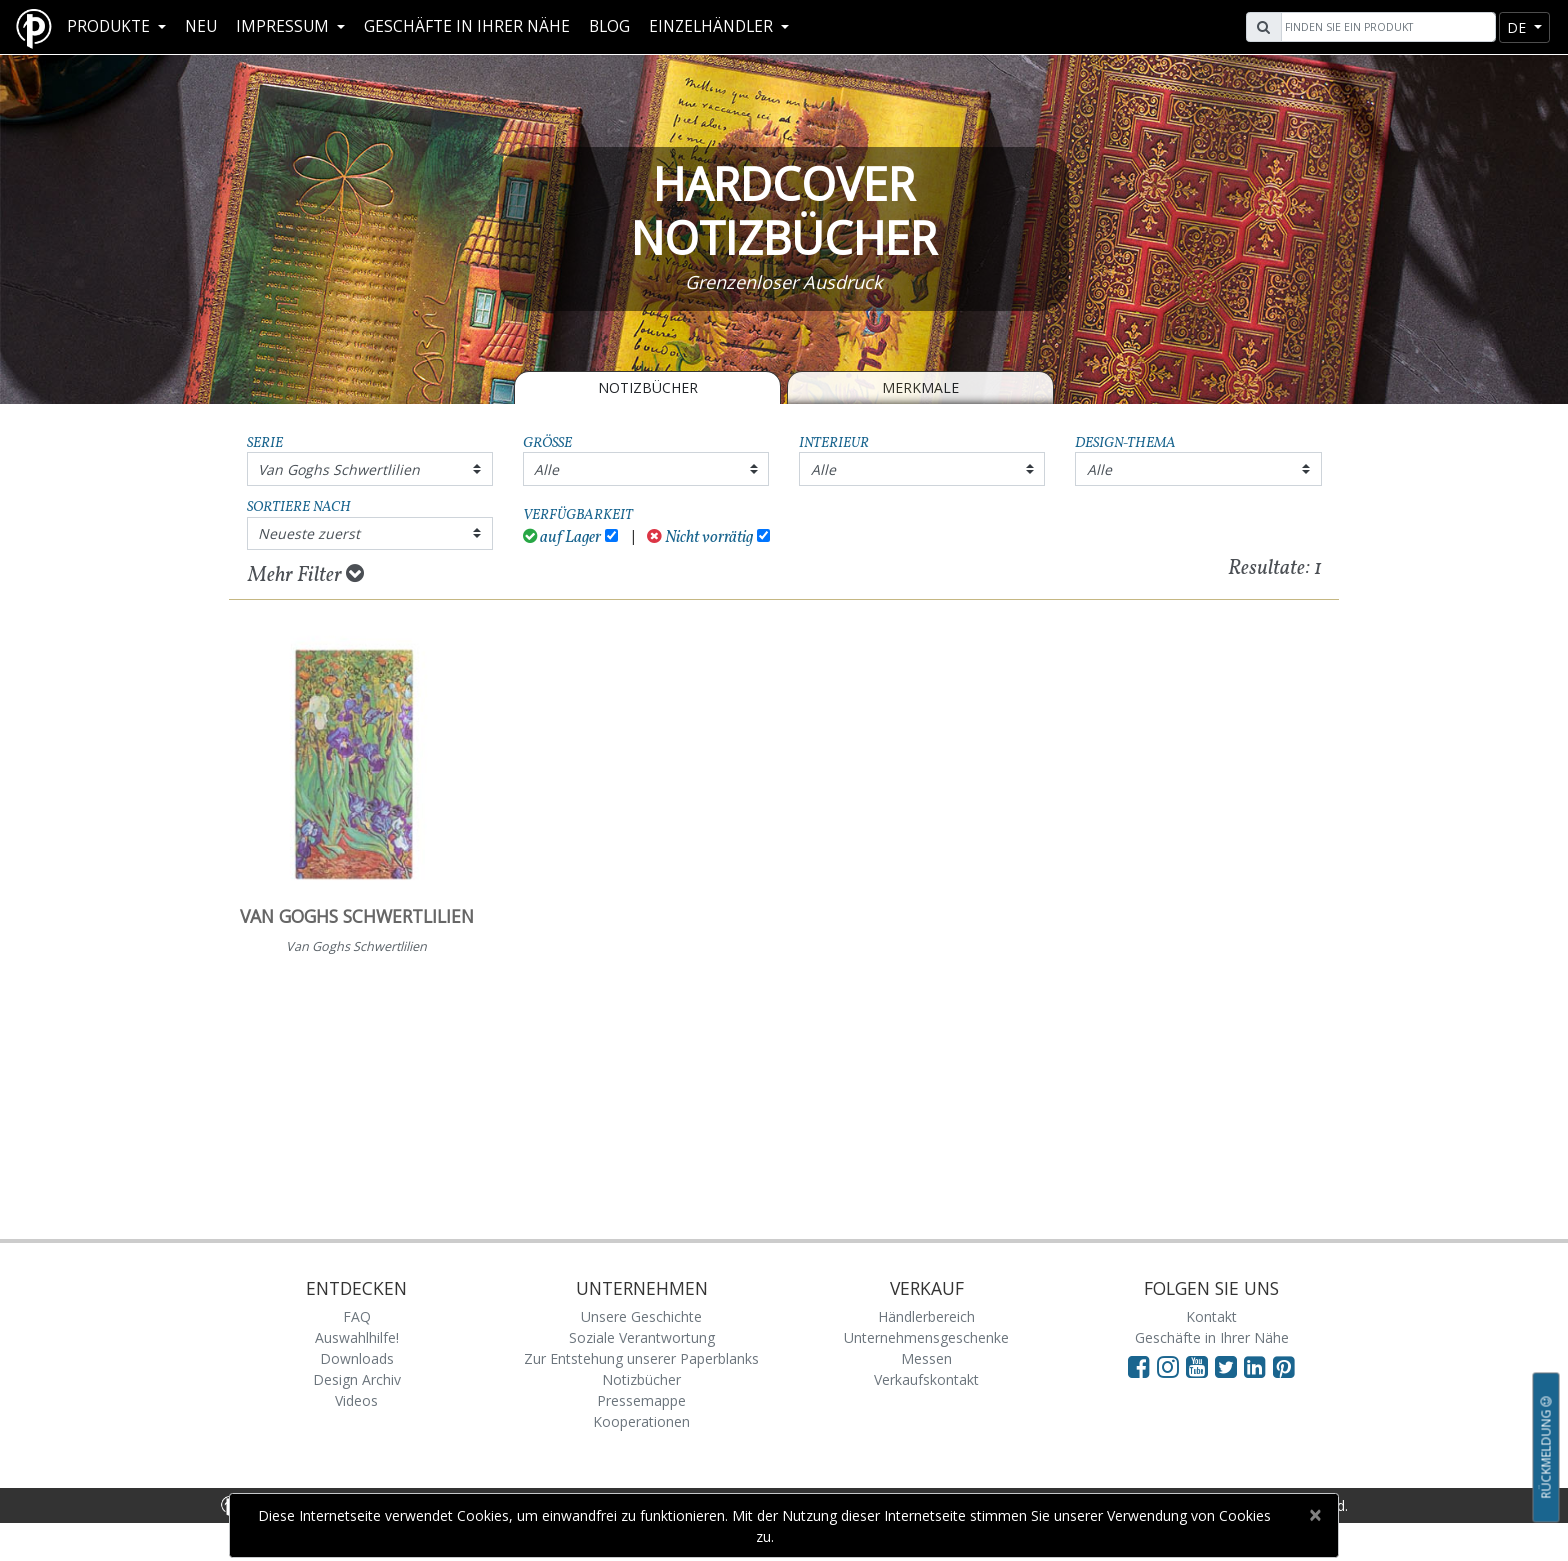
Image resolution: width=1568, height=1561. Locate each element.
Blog (609, 26)
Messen (926, 1358)
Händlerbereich (926, 1316)
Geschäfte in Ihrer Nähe (467, 26)
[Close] (1314, 1515)
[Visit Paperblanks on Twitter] (1229, 1366)
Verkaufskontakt (926, 1379)
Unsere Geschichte (641, 1316)
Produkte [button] (110, 26)
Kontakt (1211, 1316)
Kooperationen (641, 1421)
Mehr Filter (306, 575)
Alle (546, 469)
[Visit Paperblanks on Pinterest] (1284, 1366)
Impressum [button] (284, 26)
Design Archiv (357, 1379)
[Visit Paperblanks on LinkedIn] (1258, 1366)
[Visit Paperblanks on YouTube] (1200, 1366)
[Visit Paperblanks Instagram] (1168, 1366)
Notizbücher (648, 387)
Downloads (357, 1358)
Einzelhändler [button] (713, 26)
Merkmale (920, 387)
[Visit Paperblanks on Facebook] (1139, 1366)
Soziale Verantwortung (642, 1337)
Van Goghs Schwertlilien (339, 469)
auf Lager (562, 537)
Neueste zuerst (309, 533)
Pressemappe (641, 1400)
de (1518, 27)
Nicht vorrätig (700, 537)
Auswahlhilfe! (357, 1337)
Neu (201, 26)
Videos (356, 1400)
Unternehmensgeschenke (926, 1337)
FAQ (357, 1316)
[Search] (1386, 27)
